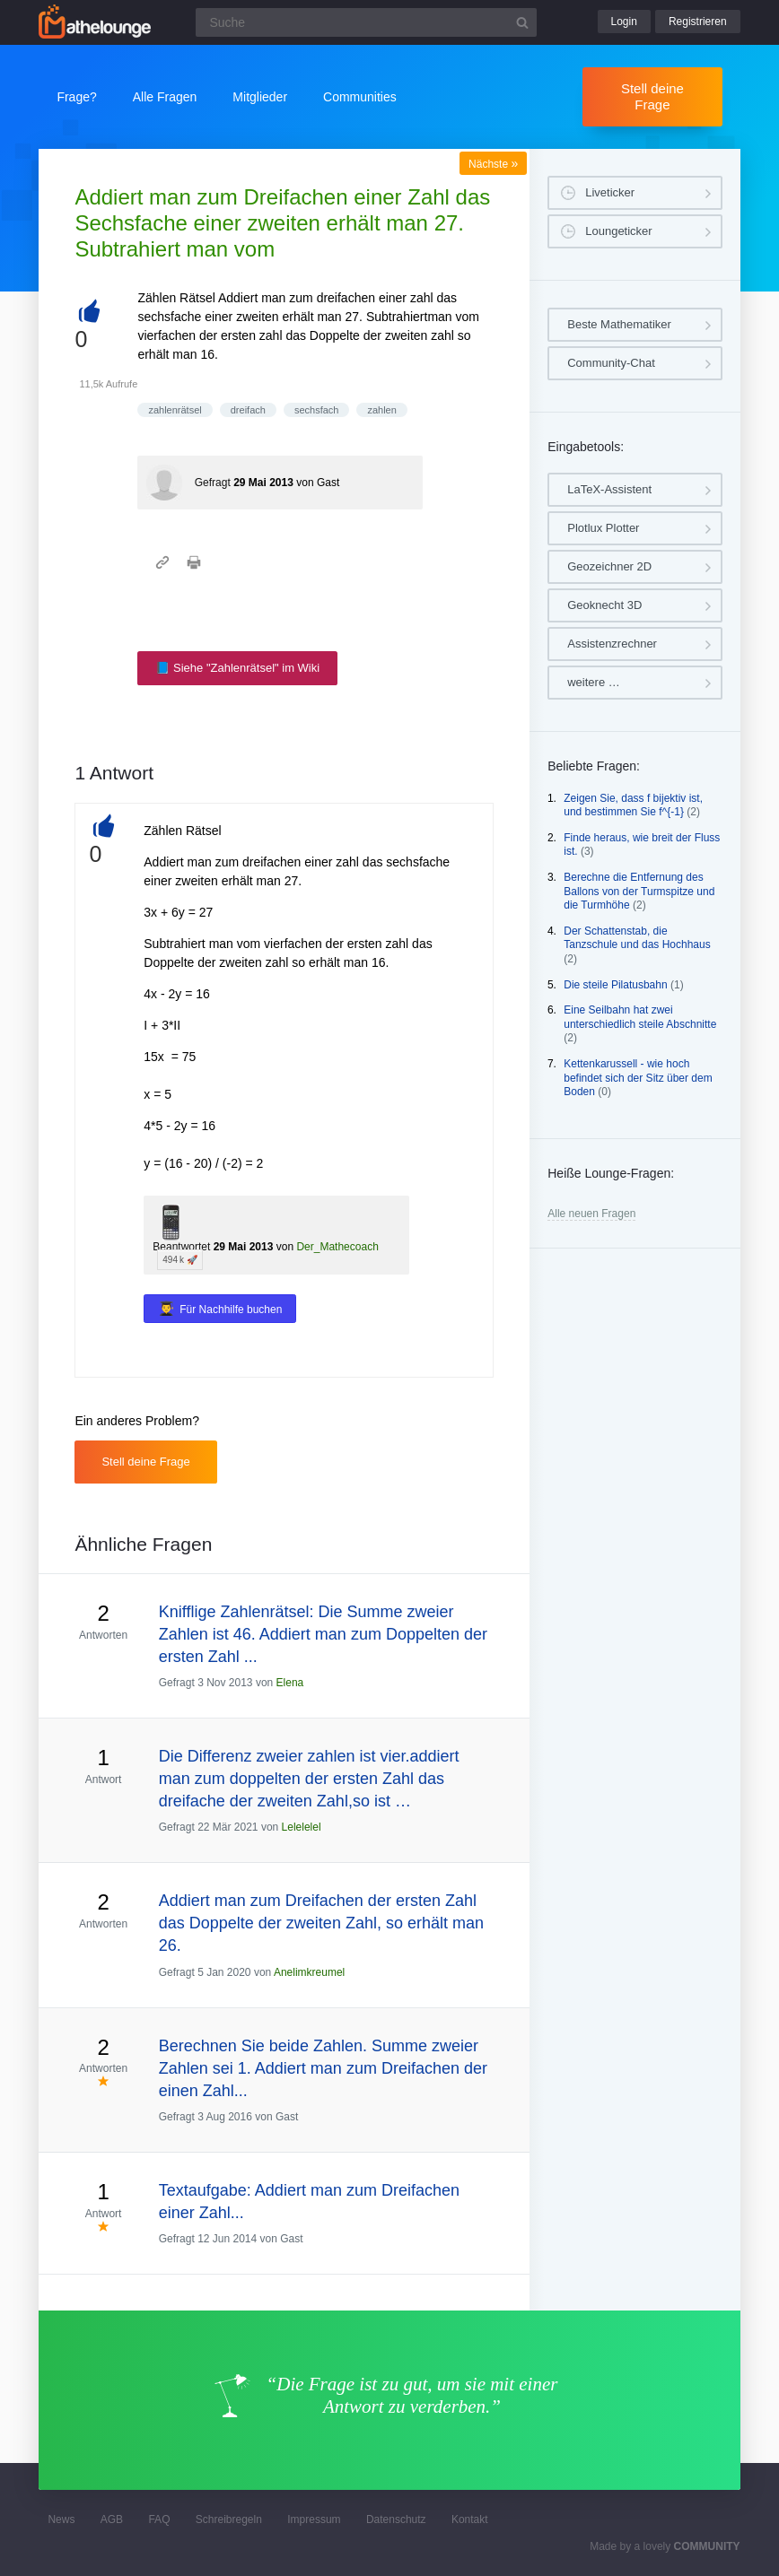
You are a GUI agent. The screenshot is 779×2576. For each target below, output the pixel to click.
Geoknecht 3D (604, 605)
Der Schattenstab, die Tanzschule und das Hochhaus (637, 938)
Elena (290, 1682)
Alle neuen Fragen (591, 1213)
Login (624, 21)
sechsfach (316, 410)
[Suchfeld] (366, 22)
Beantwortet (181, 1246)
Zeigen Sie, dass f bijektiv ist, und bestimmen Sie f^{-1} (633, 805)
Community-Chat (611, 363)
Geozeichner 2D (609, 566)
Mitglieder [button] (259, 97)
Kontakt (469, 2519)
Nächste (493, 164)
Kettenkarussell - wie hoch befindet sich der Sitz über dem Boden (638, 1077)
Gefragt (213, 482)
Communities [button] (360, 97)
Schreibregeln (229, 2519)
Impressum (313, 2519)
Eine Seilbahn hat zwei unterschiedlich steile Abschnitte (640, 1017)
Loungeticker (618, 231)
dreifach (248, 410)
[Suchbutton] (522, 22)
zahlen (381, 410)
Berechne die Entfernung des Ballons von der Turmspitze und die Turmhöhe (639, 891)
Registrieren (698, 21)
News (61, 2519)
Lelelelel (301, 1827)
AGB (112, 2519)
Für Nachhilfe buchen (230, 1309)
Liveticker (610, 192)
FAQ (159, 2519)
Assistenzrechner (612, 643)
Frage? (76, 97)
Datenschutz (396, 2519)
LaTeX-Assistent (609, 489)
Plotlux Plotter (603, 528)
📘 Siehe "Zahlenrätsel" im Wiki (237, 667)
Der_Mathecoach (337, 1246)
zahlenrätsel (174, 410)
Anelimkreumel (309, 1972)
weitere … (593, 682)
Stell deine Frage (652, 96)
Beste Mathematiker (619, 324)
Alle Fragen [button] (165, 97)
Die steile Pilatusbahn (615, 985)
